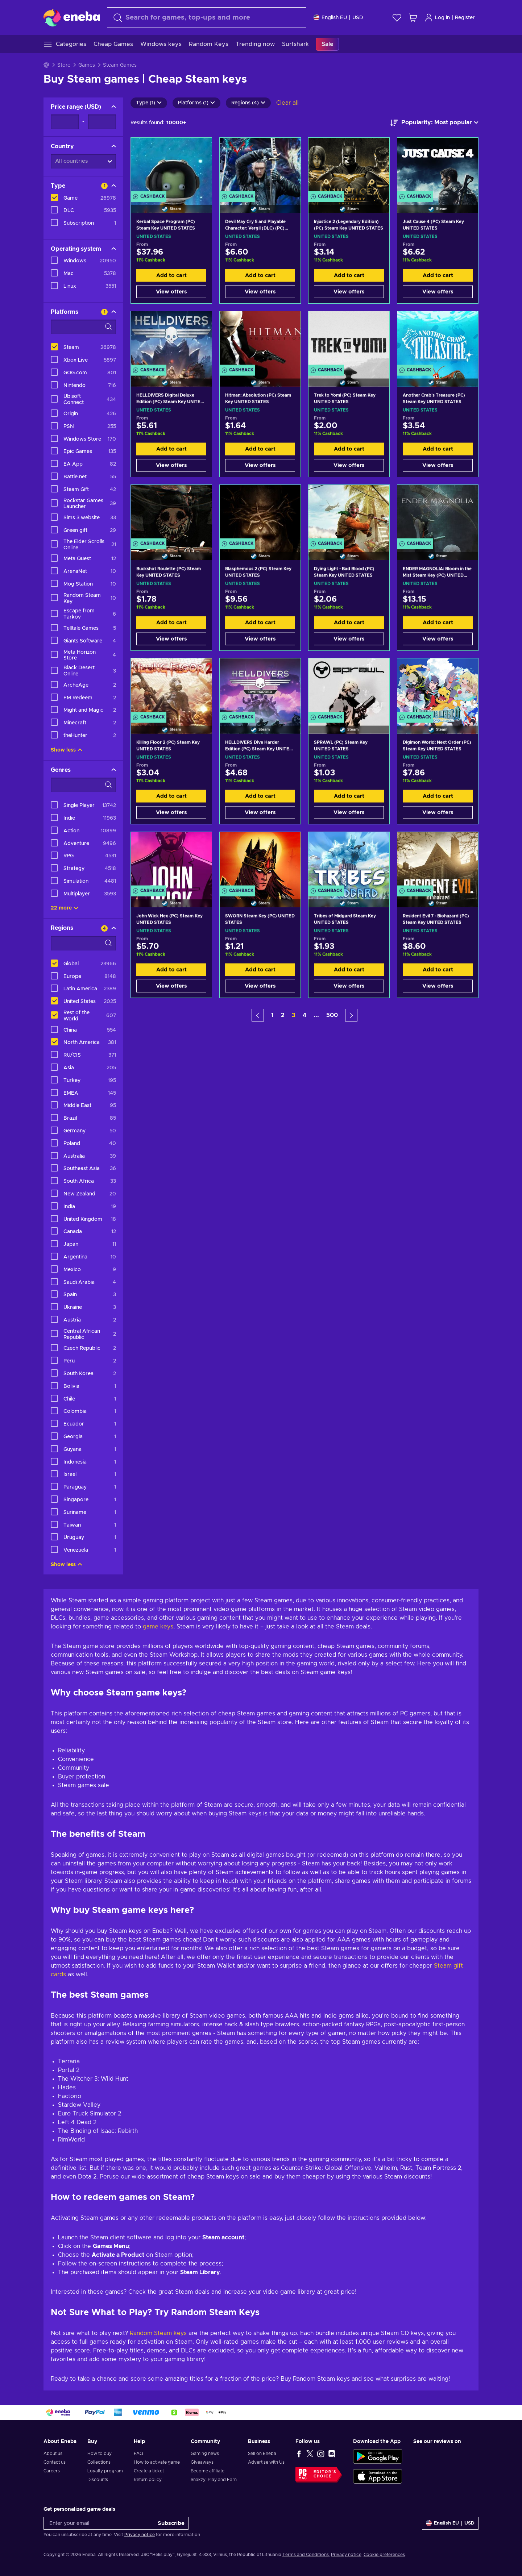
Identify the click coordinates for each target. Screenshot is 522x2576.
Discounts (97, 2479)
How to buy (99, 2453)
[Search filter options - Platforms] (83, 327)
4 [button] (304, 1015)
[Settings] (338, 17)
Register (465, 17)
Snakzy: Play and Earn (214, 2479)
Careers (52, 2471)
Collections (99, 2462)
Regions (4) (248, 102)
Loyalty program (105, 2471)
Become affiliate (207, 2471)
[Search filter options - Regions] (83, 943)
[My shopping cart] (413, 17)
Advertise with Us (266, 2462)
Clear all (287, 103)
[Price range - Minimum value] (65, 122)
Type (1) (149, 102)
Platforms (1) (196, 102)
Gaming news (205, 2453)
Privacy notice (139, 2535)
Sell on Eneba (262, 2453)
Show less (66, 750)
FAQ (138, 2453)
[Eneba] (72, 17)
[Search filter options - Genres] (83, 785)
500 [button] (332, 1015)
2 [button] (283, 1015)
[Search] (206, 18)
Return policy (148, 2479)
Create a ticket (149, 2471)
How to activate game (157, 2462)
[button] (258, 1015)
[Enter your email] (99, 2523)
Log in (437, 17)
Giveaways (202, 2462)
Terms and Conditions (305, 2554)
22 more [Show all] (64, 908)
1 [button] (272, 1015)
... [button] (316, 1015)
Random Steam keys (158, 2333)
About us (53, 2453)
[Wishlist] (397, 17)
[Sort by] (434, 123)
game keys (158, 1627)
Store (63, 65)
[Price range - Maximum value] (102, 122)
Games (86, 65)
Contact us (55, 2462)
